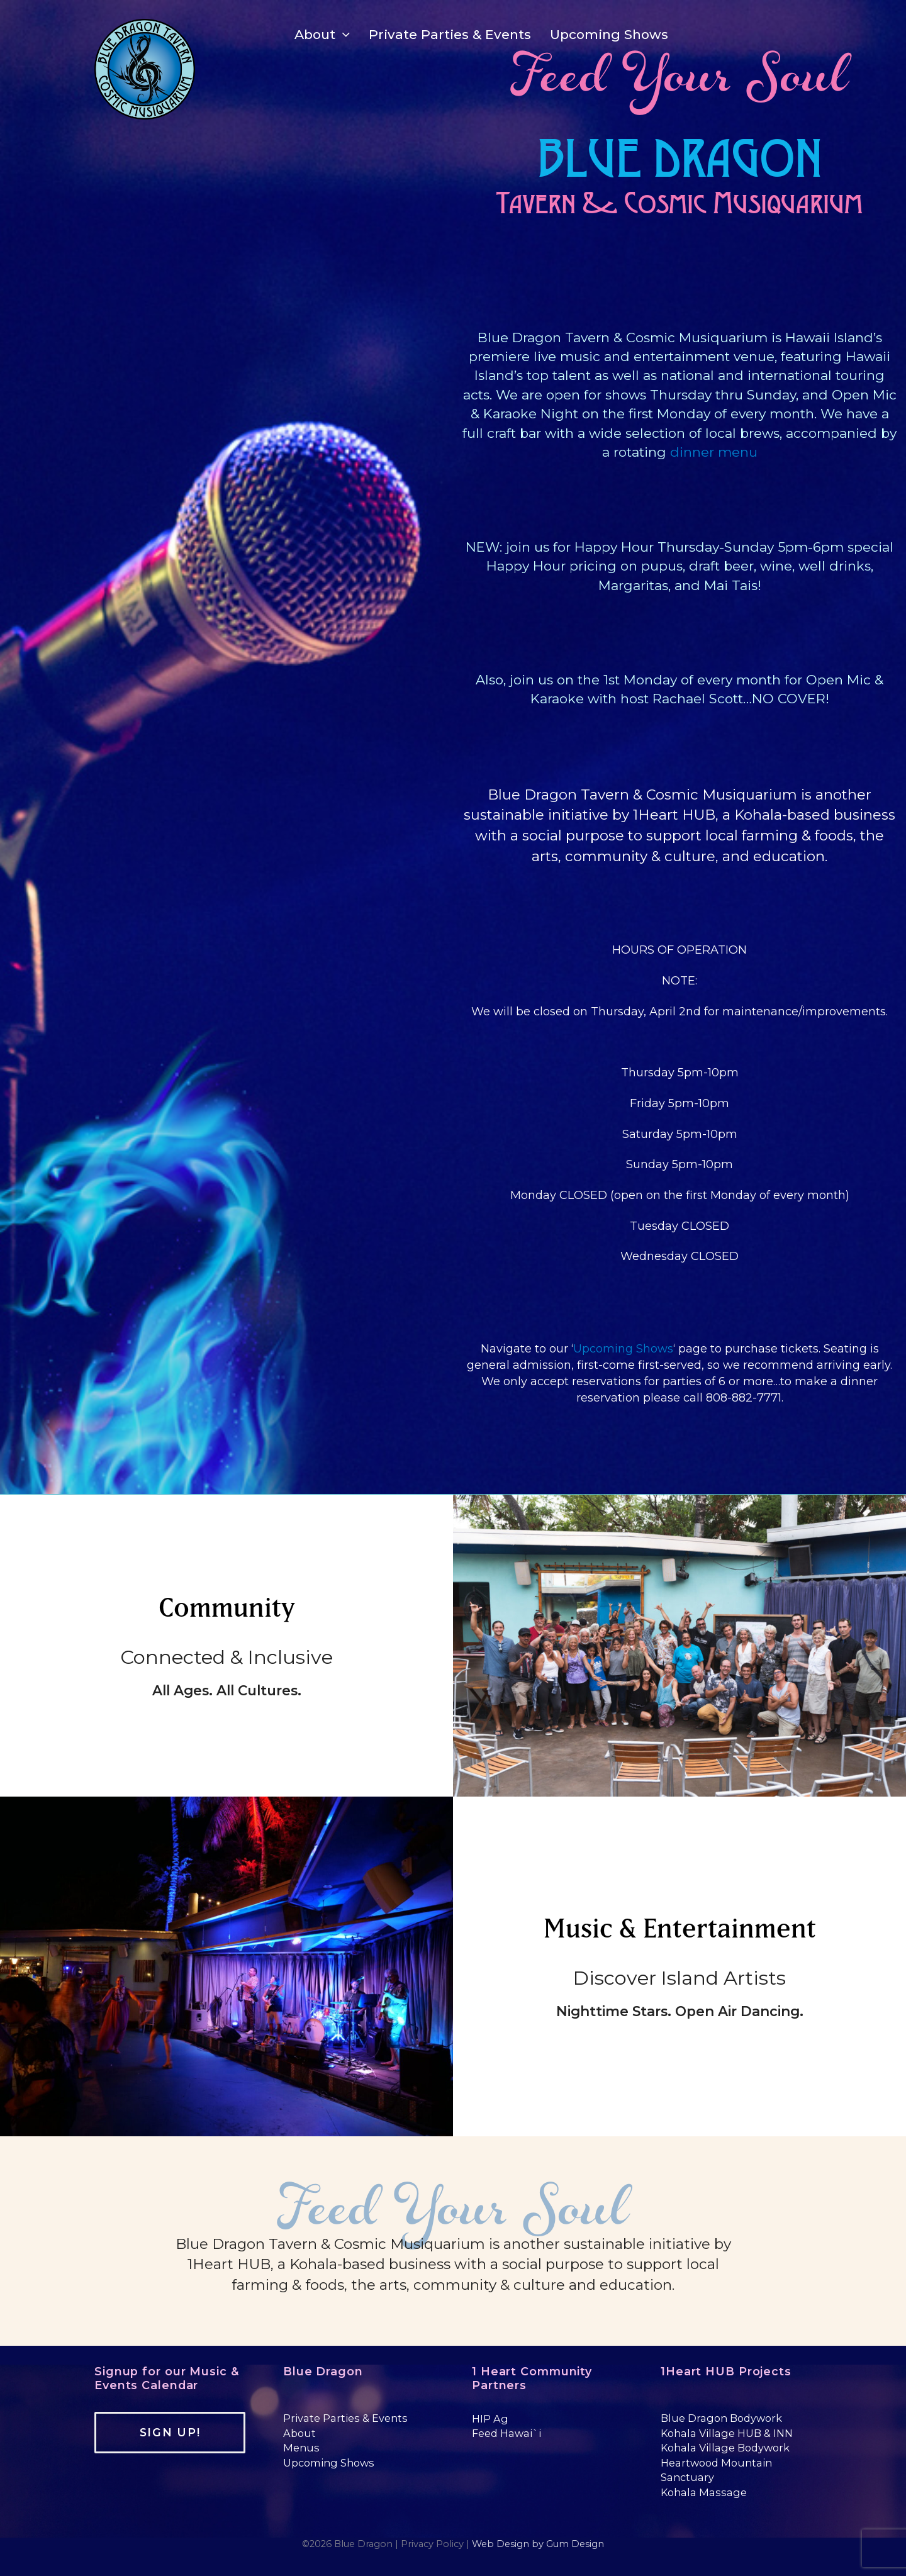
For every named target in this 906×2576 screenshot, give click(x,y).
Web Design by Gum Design (538, 2544)
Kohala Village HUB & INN (727, 2433)
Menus (301, 2447)
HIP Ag (490, 2418)
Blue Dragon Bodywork (721, 2418)
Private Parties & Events (345, 2418)
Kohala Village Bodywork (725, 2447)
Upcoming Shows (623, 1349)
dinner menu (714, 452)
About (299, 2433)
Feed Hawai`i (506, 2433)
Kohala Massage (704, 2492)
